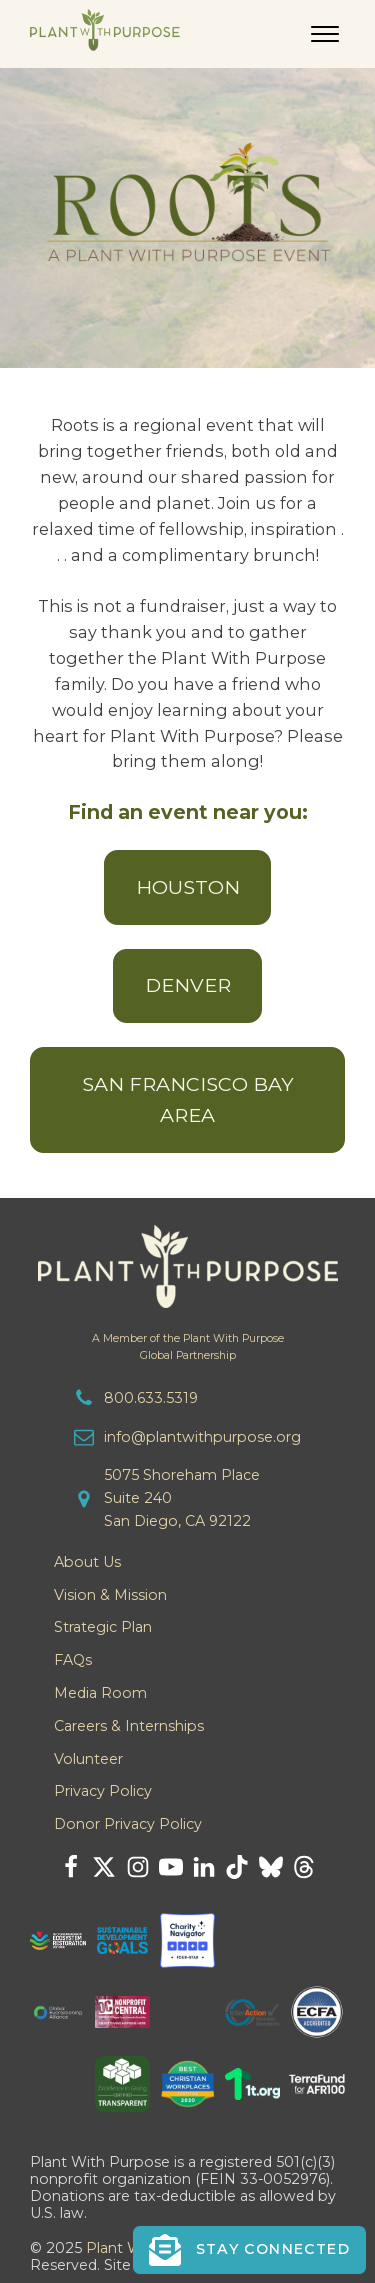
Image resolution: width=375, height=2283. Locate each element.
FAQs (73, 1660)
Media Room (100, 1693)
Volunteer (88, 1759)
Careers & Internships (129, 1726)
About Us (87, 1562)
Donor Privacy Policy (128, 1824)
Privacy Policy (103, 1791)
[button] (249, 2250)
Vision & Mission (110, 1595)
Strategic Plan (103, 1627)
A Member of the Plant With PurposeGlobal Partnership (188, 1347)
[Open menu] (325, 34)
